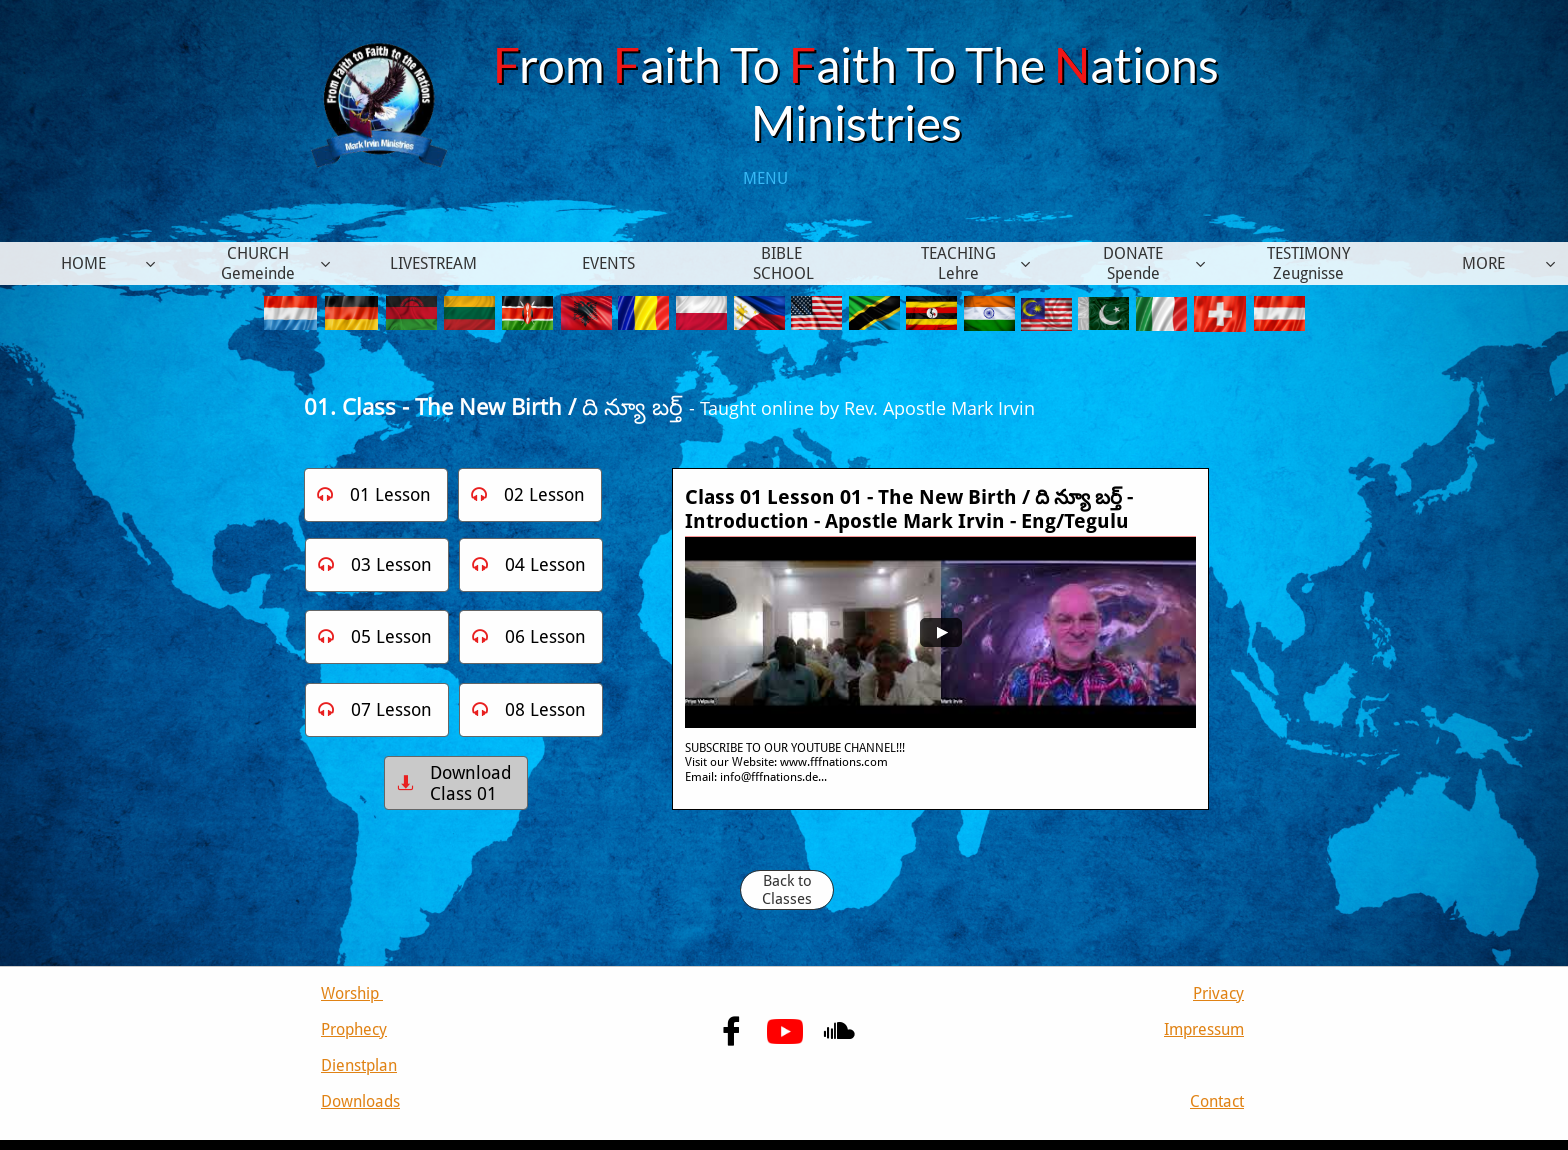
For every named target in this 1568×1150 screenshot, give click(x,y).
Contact (1217, 1101)
